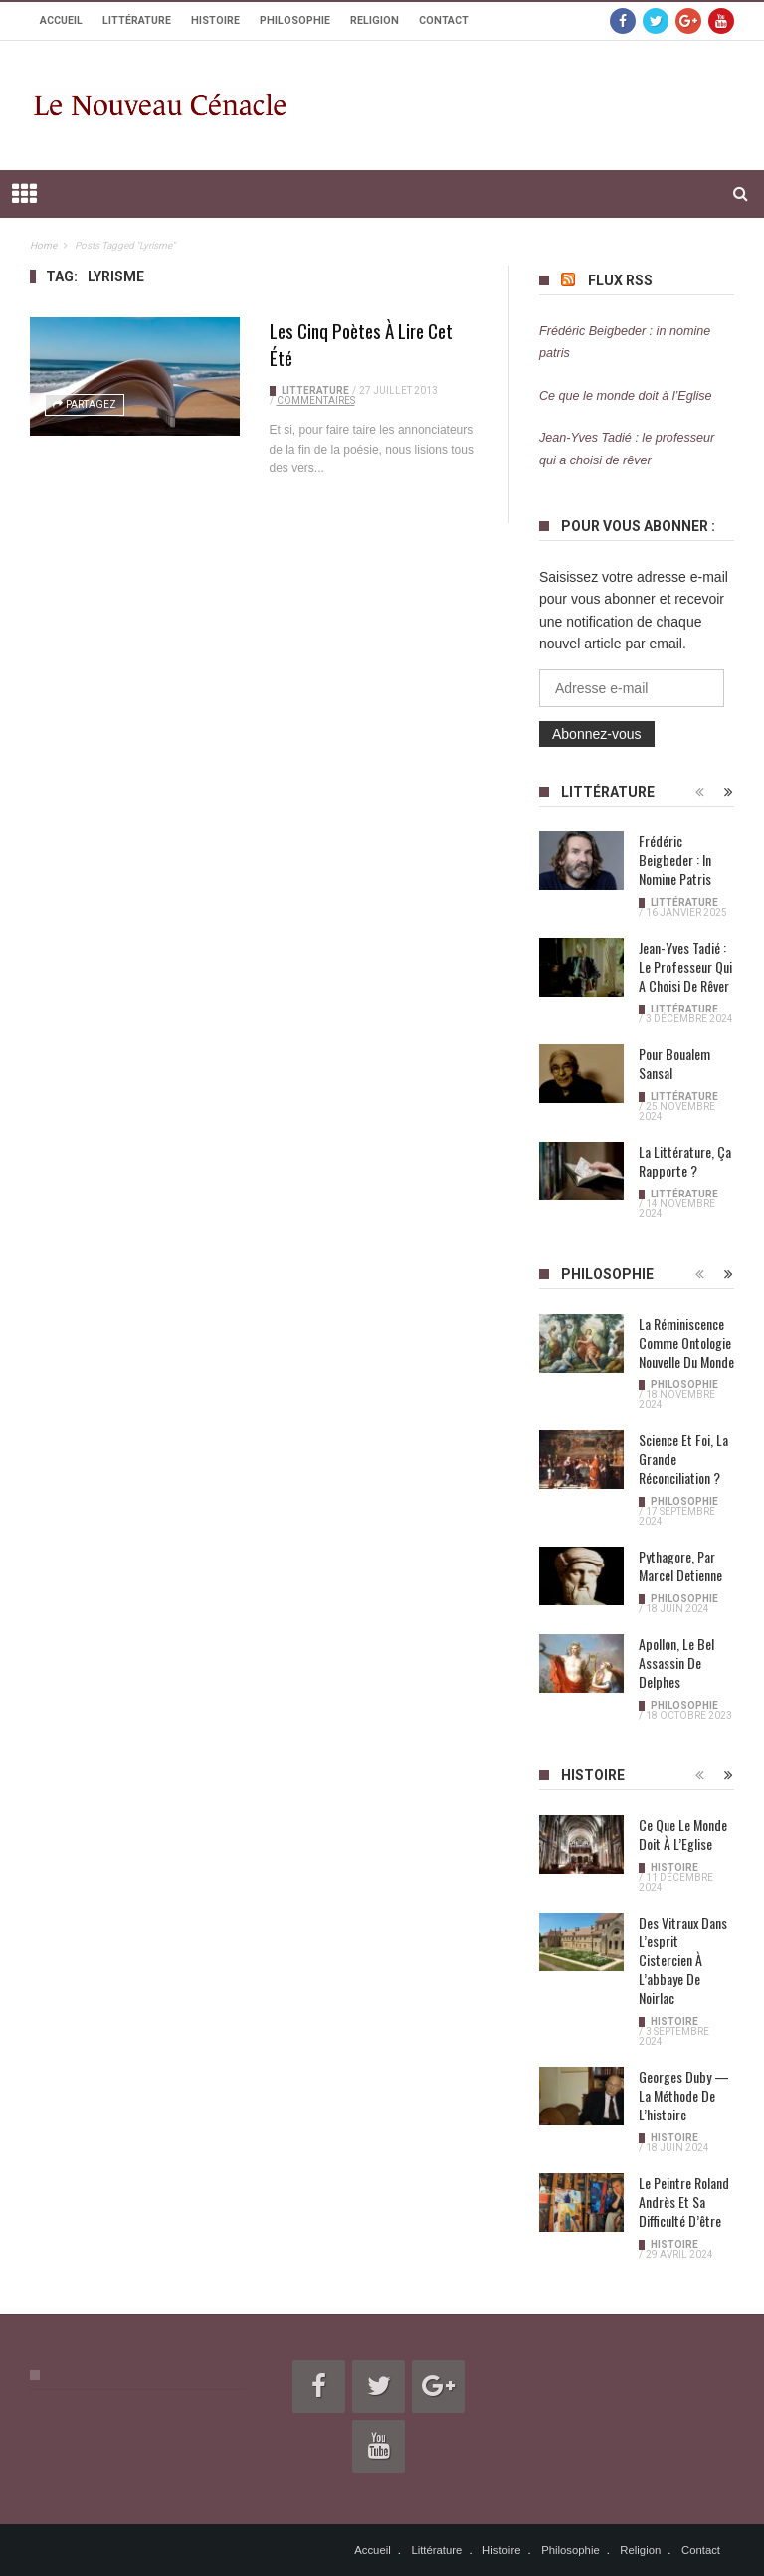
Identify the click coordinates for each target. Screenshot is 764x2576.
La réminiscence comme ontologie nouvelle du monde (686, 1342)
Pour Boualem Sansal (674, 1063)
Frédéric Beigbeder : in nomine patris (675, 859)
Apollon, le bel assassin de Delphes (676, 1662)
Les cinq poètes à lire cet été (361, 343)
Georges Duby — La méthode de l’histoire (684, 2095)
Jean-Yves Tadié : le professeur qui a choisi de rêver (685, 966)
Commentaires (316, 400)
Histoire (215, 20)
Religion (374, 20)
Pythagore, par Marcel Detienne (680, 1565)
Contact (444, 20)
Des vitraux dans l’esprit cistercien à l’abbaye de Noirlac (683, 1960)
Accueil (61, 20)
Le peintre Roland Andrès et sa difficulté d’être (684, 2201)
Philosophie (295, 20)
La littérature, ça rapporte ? (685, 1161)
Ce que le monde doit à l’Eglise (625, 396)
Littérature (136, 20)
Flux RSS (620, 280)
